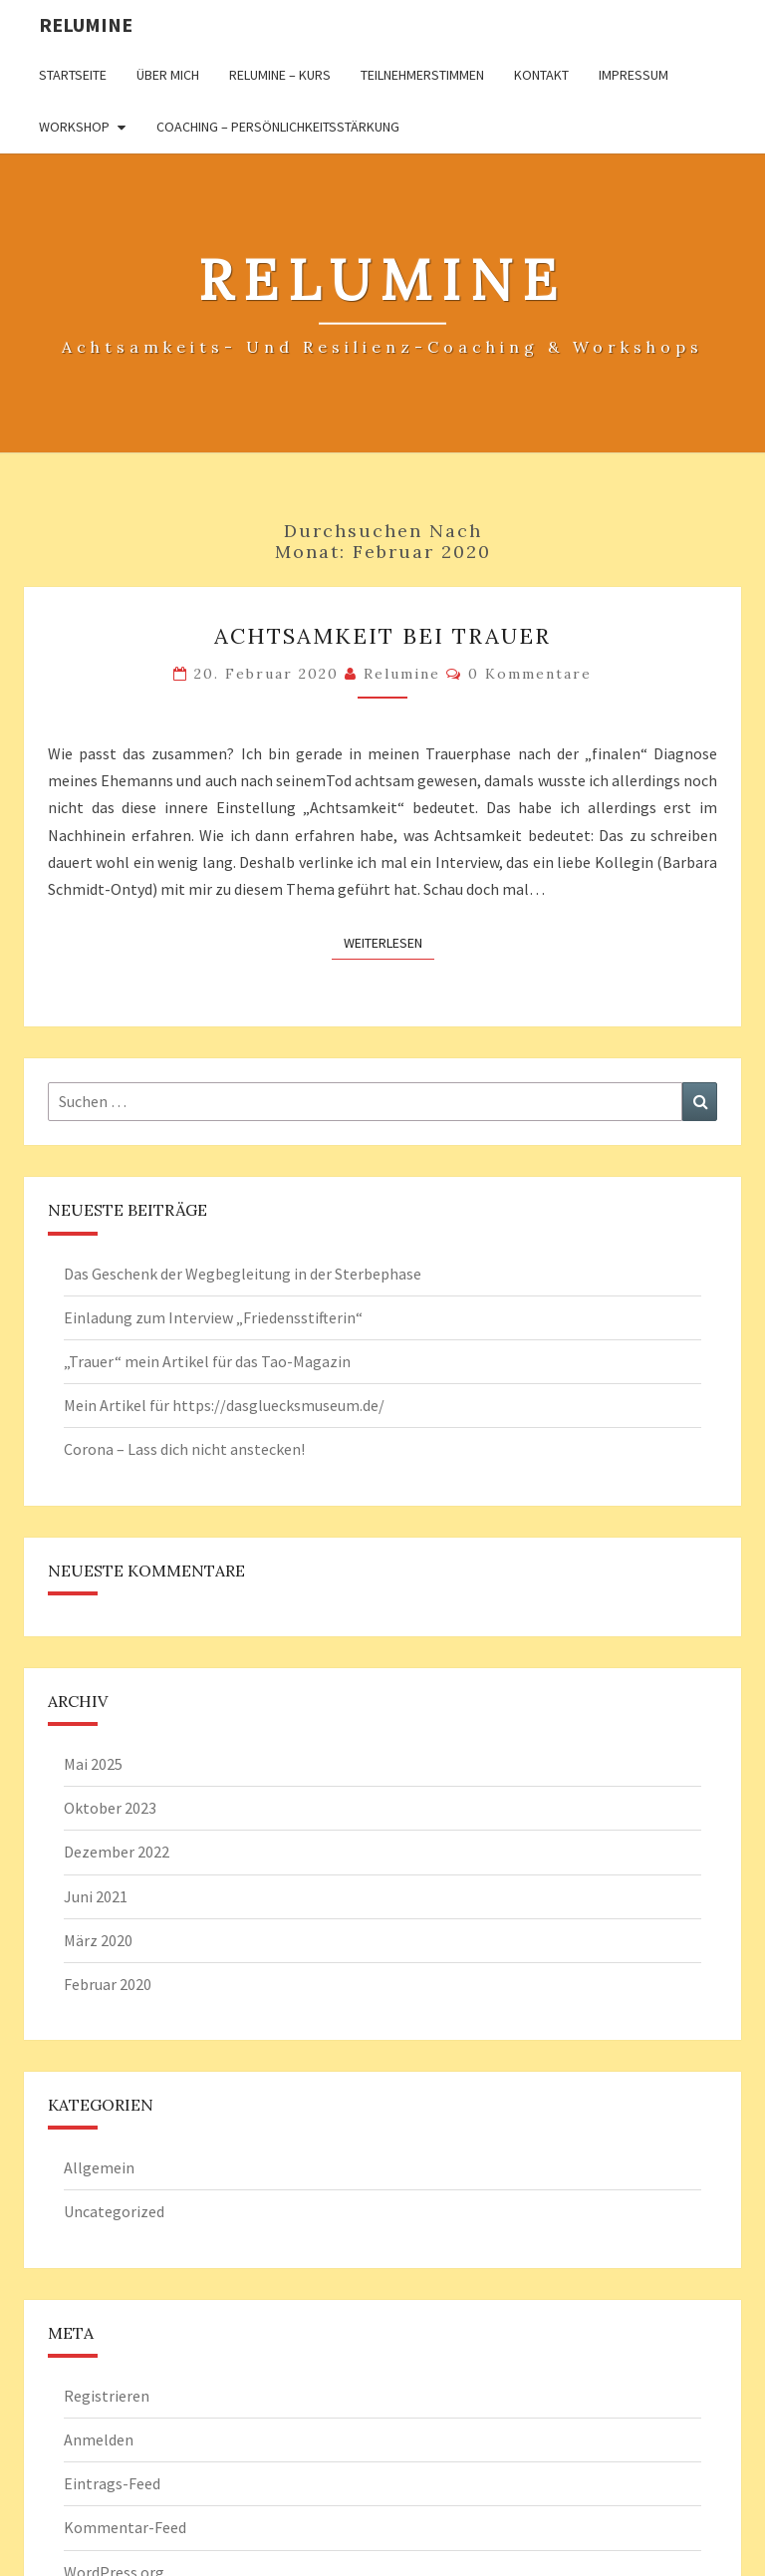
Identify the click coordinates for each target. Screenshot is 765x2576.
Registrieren (106, 2396)
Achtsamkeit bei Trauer (382, 636)
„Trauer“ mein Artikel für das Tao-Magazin (207, 1361)
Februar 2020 (107, 1984)
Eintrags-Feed (112, 2483)
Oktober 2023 (110, 1808)
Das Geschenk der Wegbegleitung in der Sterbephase (242, 1274)
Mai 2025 (93, 1764)
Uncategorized (114, 2211)
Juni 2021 (96, 1896)
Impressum (633, 75)
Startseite (73, 75)
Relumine (85, 24)
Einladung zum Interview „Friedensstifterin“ (213, 1317)
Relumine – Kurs (280, 75)
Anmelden (98, 2439)
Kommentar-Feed (125, 2527)
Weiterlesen (389, 942)
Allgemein (99, 2167)
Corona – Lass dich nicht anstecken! (184, 1449)
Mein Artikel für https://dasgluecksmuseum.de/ (224, 1405)
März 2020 (98, 1940)
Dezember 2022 (116, 1851)
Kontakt (541, 75)
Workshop (74, 127)
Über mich (167, 75)
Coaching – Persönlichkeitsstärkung (277, 127)
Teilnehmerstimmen (422, 75)
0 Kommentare (530, 674)
